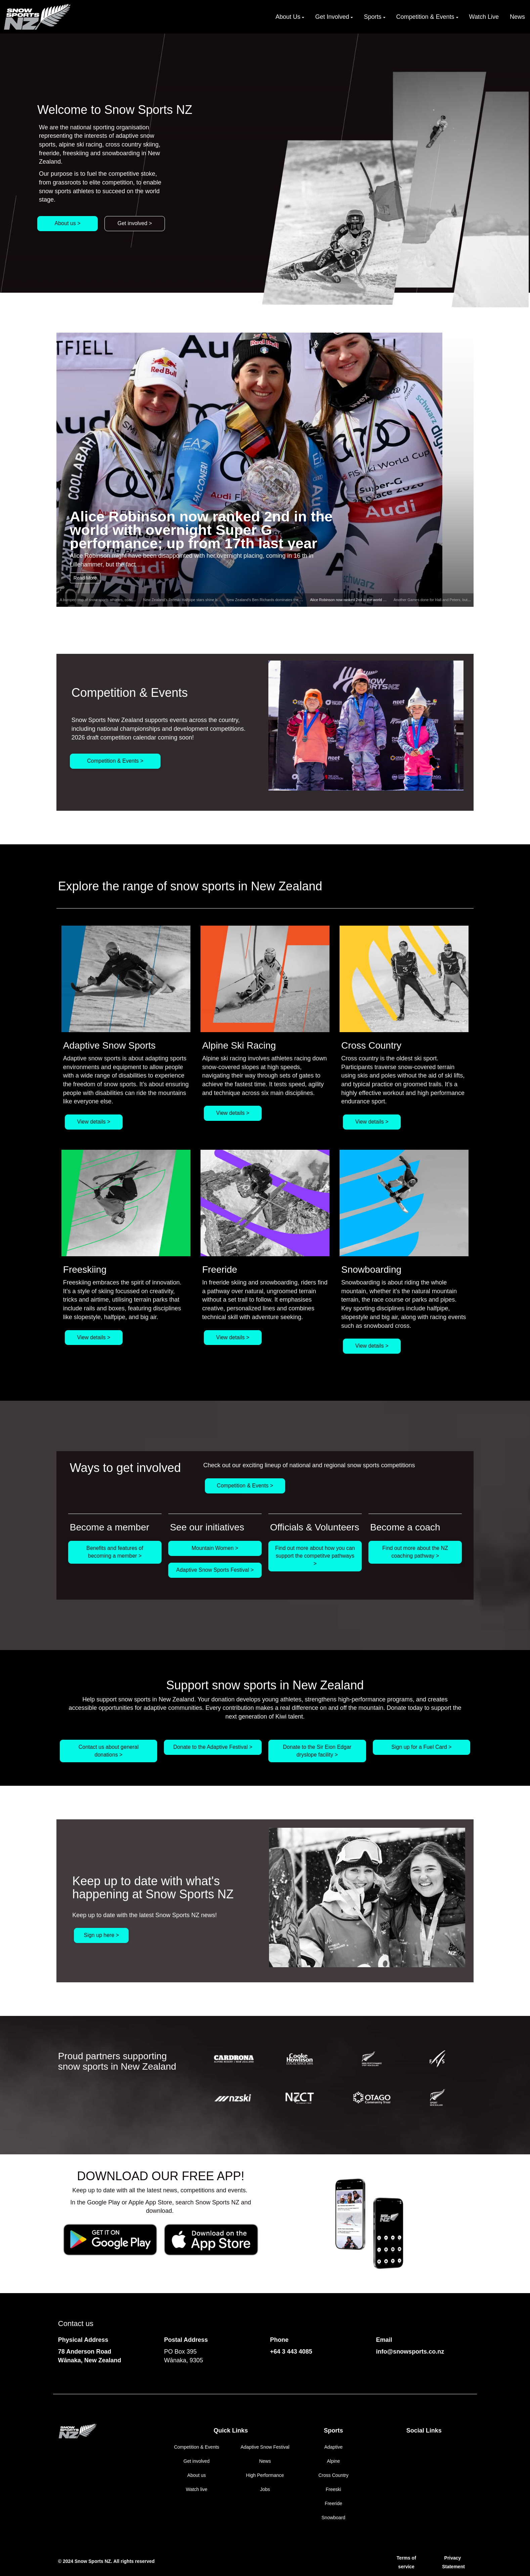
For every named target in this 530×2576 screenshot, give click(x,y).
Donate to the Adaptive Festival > (212, 1747)
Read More (85, 578)
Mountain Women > (214, 1548)
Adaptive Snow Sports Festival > (215, 1570)
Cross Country (333, 2475)
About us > (68, 223)
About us (196, 2475)
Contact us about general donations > (109, 1751)
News (265, 2461)
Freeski (333, 2489)
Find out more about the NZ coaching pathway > (415, 1552)
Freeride (333, 2503)
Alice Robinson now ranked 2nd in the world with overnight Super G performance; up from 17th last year (201, 529)
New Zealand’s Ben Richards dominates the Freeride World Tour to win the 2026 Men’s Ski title (304, 600)
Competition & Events (196, 2447)
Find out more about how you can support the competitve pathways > (315, 1555)
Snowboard (333, 2517)
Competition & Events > (115, 761)
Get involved (196, 2461)
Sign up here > (101, 1935)
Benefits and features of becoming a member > (114, 1552)
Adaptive (333, 2447)
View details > (93, 1122)
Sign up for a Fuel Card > (421, 1747)
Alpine (333, 2461)
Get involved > (135, 223)
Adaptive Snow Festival (265, 2447)
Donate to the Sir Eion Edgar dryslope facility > (317, 1751)
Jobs (265, 2489)
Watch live (196, 2489)
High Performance (265, 2475)
